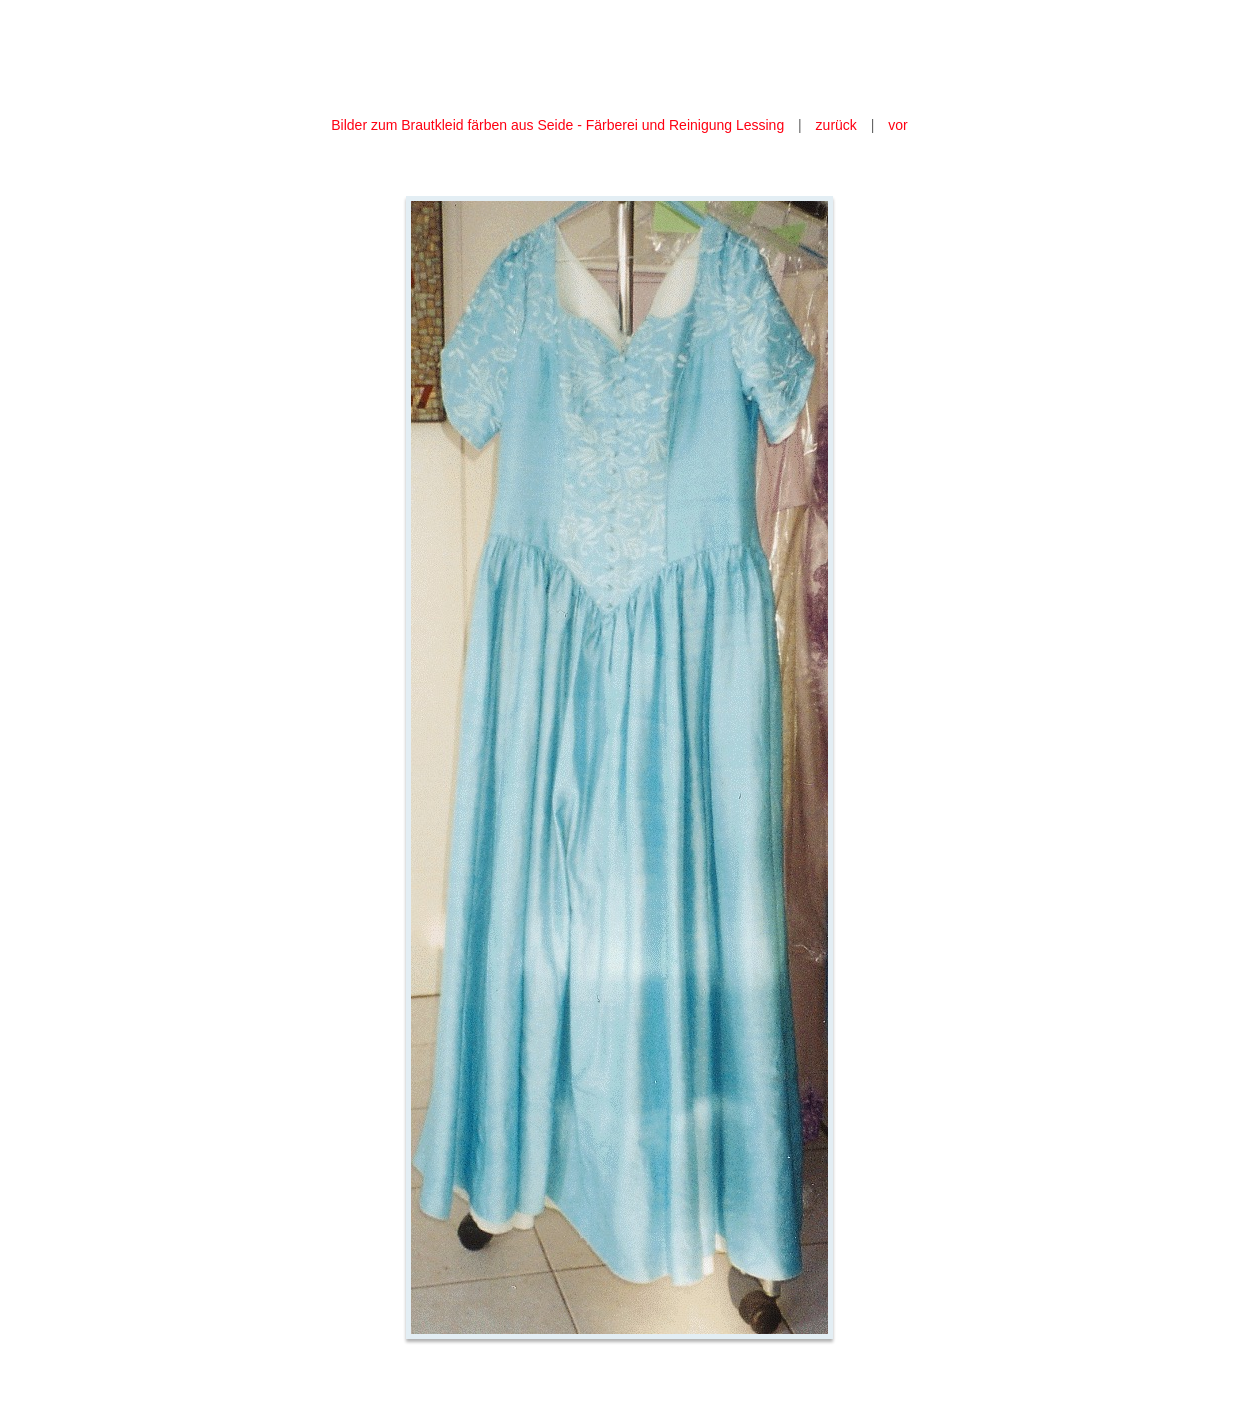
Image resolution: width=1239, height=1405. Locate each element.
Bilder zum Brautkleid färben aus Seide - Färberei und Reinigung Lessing (557, 125)
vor (897, 125)
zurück (836, 125)
